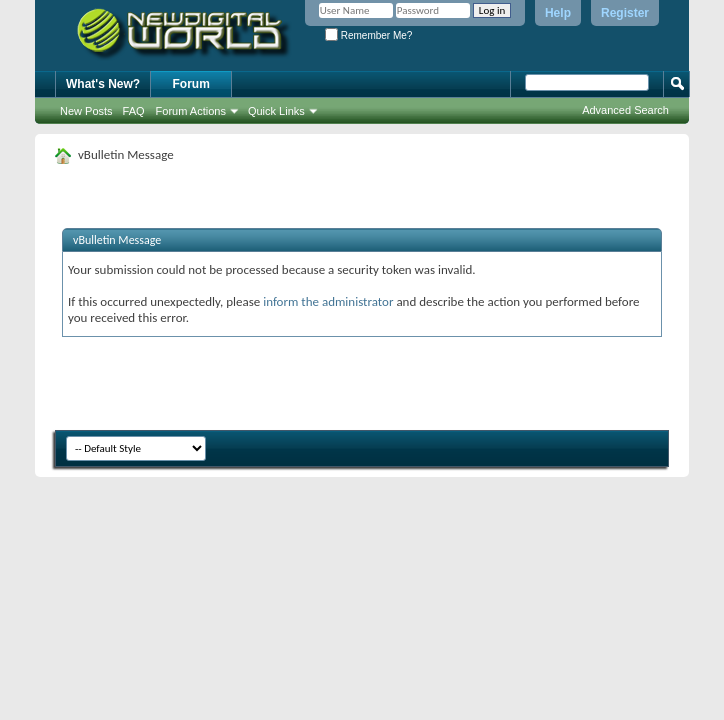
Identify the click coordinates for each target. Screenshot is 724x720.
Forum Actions (191, 111)
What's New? (103, 84)
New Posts (86, 111)
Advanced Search (625, 110)
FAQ (134, 111)
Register (625, 13)
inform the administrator (328, 301)
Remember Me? (368, 35)
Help (558, 13)
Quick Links (276, 111)
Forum (191, 84)
